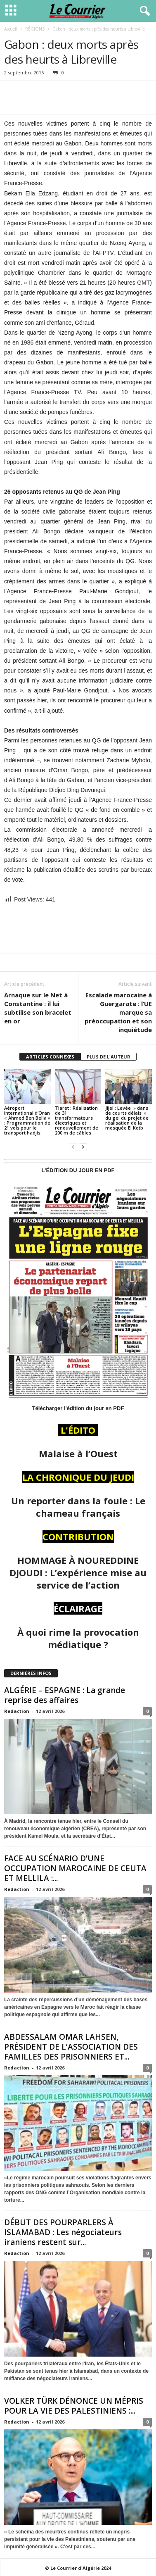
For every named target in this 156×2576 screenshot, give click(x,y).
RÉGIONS (35, 29)
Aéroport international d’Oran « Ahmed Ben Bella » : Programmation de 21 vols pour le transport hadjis (27, 1120)
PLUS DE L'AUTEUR (108, 1057)
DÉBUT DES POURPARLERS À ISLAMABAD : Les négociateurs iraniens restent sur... (63, 2232)
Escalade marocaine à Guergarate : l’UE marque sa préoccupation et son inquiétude (118, 1012)
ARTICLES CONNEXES (50, 1057)
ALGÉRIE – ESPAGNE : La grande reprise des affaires (64, 1695)
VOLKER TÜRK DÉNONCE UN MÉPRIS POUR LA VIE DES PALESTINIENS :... (73, 2405)
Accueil (10, 29)
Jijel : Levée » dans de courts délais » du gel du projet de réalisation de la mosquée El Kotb (127, 1118)
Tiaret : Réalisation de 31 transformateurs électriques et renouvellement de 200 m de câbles (76, 1120)
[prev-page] (73, 1146)
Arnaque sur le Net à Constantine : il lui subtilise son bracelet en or (37, 1008)
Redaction (16, 1711)
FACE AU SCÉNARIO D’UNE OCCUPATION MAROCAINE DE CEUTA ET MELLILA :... (75, 1868)
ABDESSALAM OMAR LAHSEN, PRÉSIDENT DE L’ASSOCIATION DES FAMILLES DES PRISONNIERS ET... (71, 2046)
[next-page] (83, 1146)
